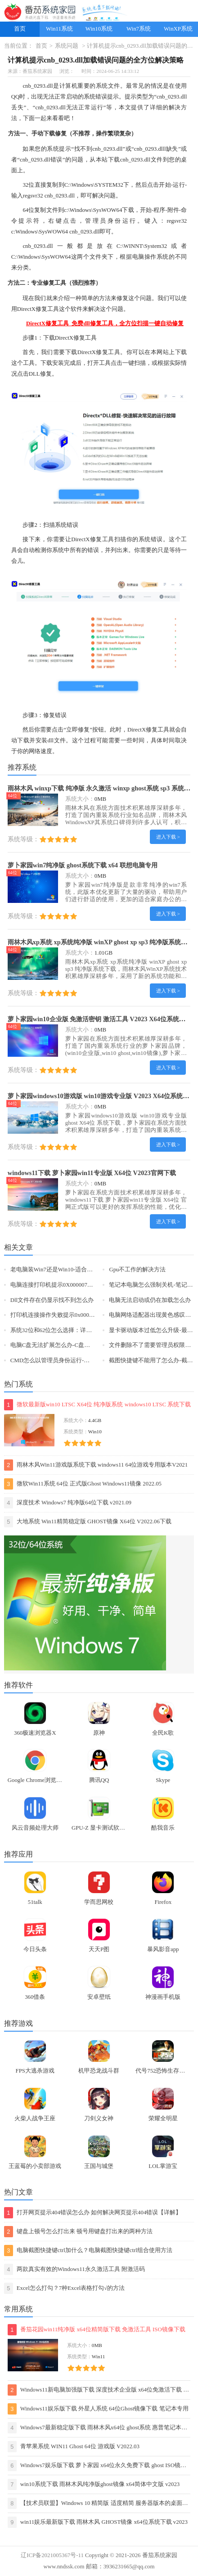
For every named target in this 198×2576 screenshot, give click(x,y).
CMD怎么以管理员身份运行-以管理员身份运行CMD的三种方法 (91, 1360)
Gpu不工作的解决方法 (137, 1269)
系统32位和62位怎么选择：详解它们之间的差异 (71, 1330)
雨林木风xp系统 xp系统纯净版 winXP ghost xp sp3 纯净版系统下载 (101, 942)
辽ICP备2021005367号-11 (52, 2555)
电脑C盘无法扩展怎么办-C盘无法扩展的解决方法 (73, 1345)
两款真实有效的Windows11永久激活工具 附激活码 (74, 2269)
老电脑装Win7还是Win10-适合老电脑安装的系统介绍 (78, 1269)
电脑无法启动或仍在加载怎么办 (150, 1300)
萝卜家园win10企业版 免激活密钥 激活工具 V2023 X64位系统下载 (100, 1019)
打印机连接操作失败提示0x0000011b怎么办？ (68, 1315)
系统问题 (66, 46)
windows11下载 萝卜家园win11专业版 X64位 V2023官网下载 (92, 1172)
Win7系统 (138, 29)
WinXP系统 (178, 29)
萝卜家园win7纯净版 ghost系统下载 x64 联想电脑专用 (83, 865)
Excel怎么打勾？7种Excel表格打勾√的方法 (64, 2288)
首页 (20, 29)
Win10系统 (99, 29)
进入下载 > (168, 836)
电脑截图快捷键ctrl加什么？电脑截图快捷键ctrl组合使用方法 (88, 2250)
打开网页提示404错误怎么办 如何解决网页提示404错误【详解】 (93, 2212)
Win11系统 (59, 29)
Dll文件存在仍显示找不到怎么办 (52, 1300)
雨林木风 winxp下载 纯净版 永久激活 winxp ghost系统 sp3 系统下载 (102, 788)
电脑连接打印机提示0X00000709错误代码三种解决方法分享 (86, 1285)
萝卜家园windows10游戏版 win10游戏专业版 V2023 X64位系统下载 (102, 1096)
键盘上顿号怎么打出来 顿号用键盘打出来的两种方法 (78, 2231)
